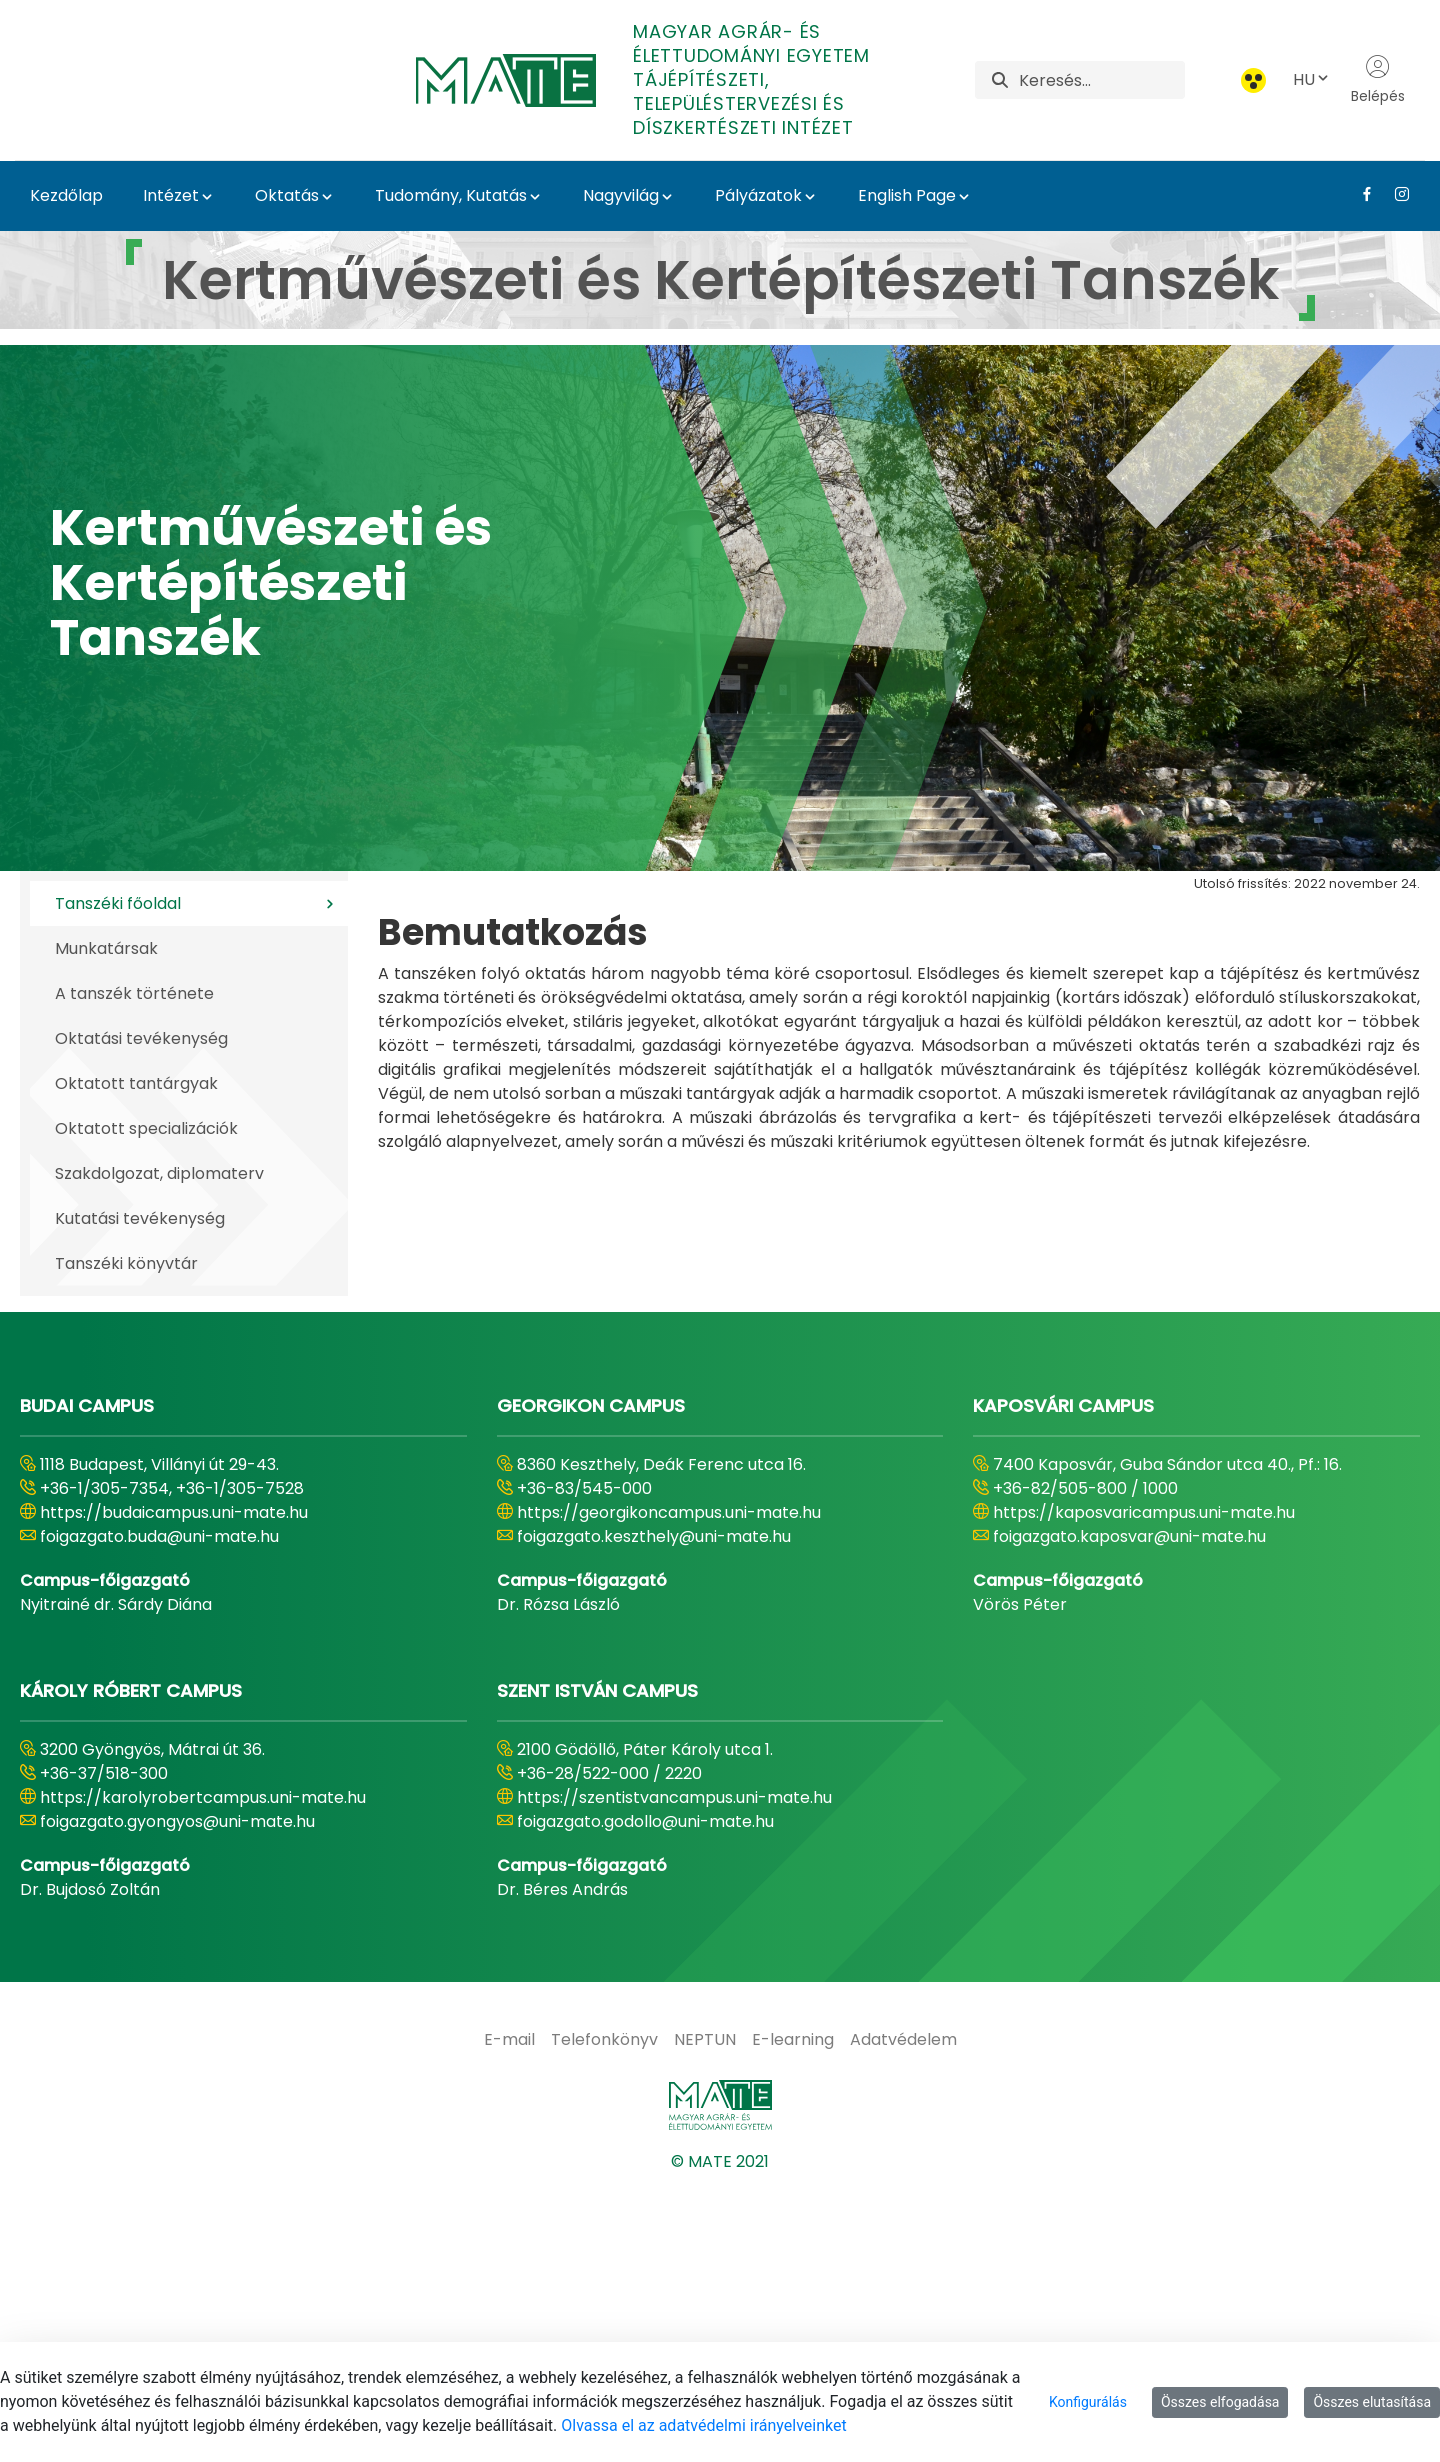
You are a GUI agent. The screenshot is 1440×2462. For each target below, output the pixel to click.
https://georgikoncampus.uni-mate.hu (669, 1790)
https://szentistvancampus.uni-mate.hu (674, 2075)
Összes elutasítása (1372, 2402)
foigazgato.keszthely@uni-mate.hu (654, 1814)
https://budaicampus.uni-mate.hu (174, 1790)
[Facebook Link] (1359, 194)
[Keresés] (1102, 80)
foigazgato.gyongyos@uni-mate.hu (177, 2099)
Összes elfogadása (1220, 2402)
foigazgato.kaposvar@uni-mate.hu (1129, 1814)
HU (1312, 79)
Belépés (1378, 80)
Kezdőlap (66, 195)
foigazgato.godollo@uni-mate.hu (645, 2099)
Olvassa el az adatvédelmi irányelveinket (703, 2425)
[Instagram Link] (1394, 194)
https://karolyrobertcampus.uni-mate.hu (203, 2075)
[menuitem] (509, 2318)
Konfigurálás (1088, 2402)
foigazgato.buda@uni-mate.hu (159, 1814)
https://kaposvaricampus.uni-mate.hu (1144, 1790)
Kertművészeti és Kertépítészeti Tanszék (271, 583)
